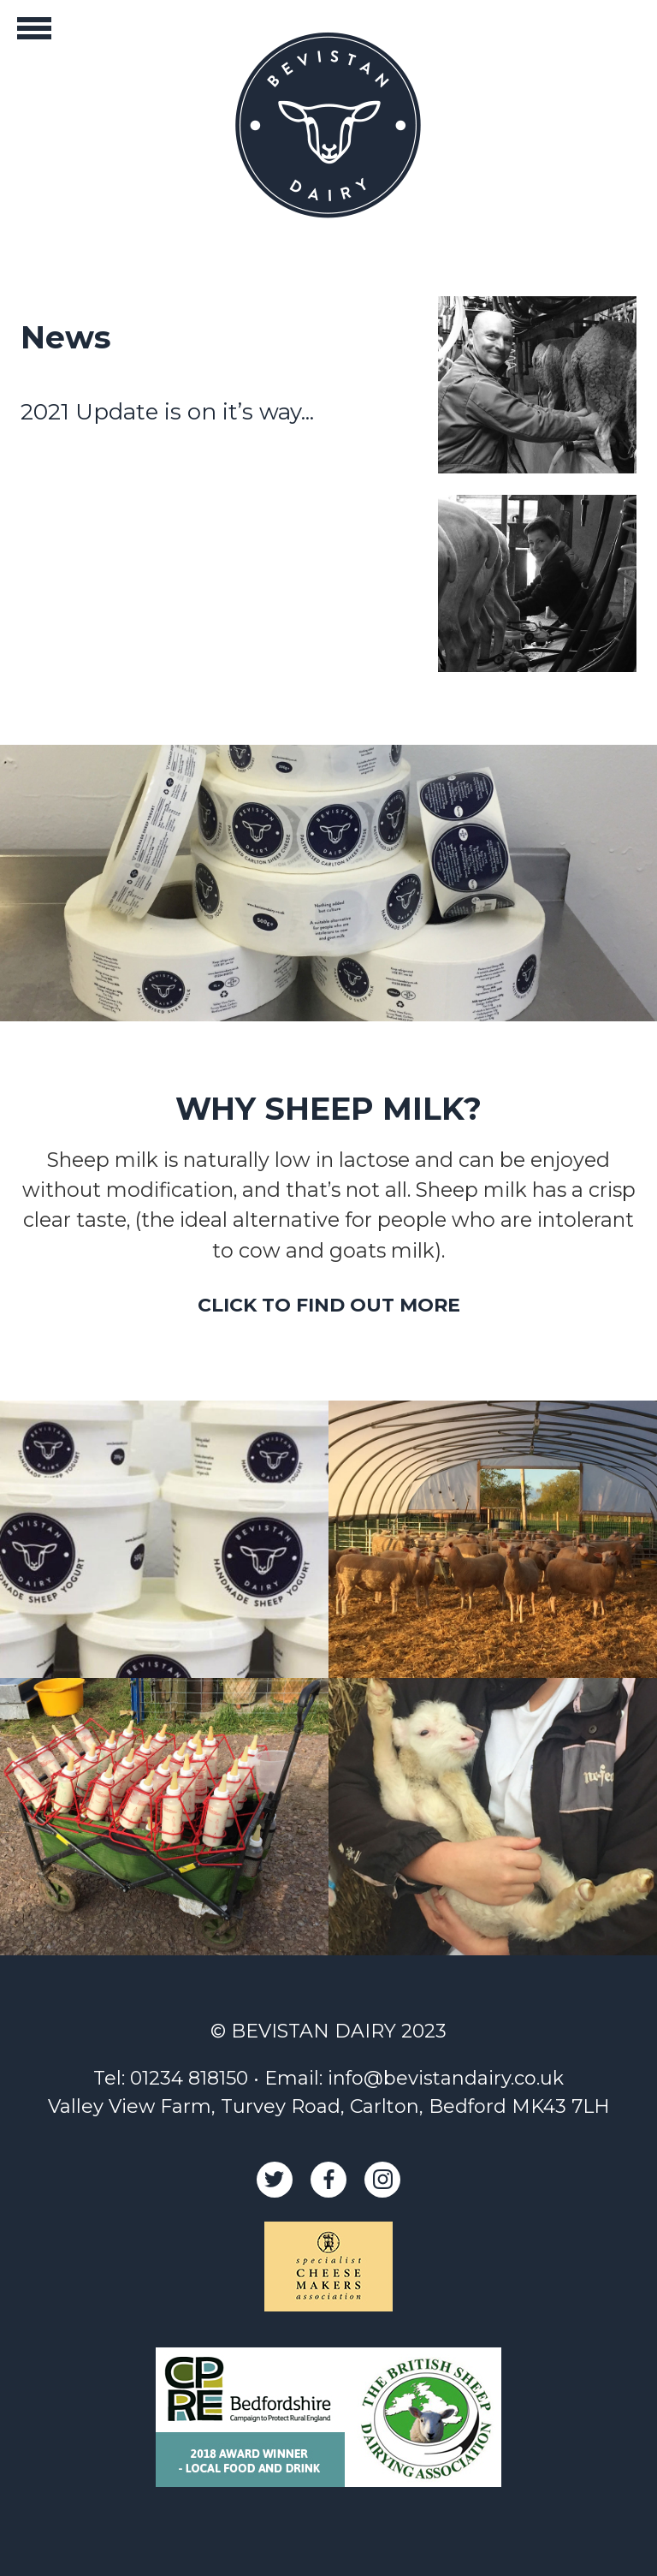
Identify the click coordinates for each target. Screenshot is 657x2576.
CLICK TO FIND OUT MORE (329, 1305)
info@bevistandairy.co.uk (446, 2078)
